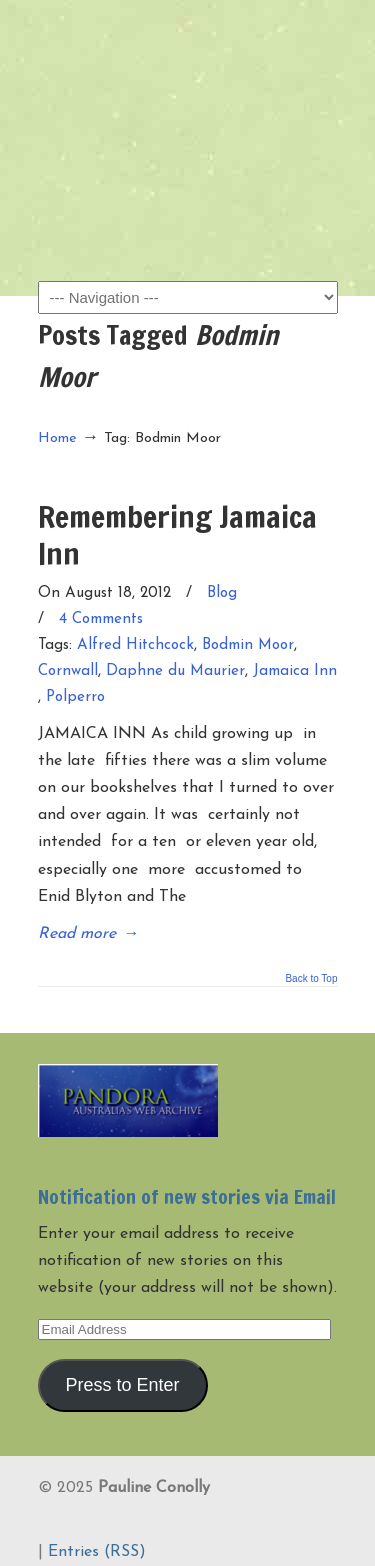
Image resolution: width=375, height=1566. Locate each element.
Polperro (75, 697)
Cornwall (68, 671)
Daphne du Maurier (175, 671)
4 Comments (101, 619)
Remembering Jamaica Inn (177, 534)
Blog (222, 593)
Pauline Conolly (188, 51)
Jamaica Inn (295, 671)
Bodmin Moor (248, 645)
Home (57, 438)
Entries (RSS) (97, 1552)
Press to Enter (122, 1385)
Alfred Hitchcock (135, 645)
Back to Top (311, 979)
